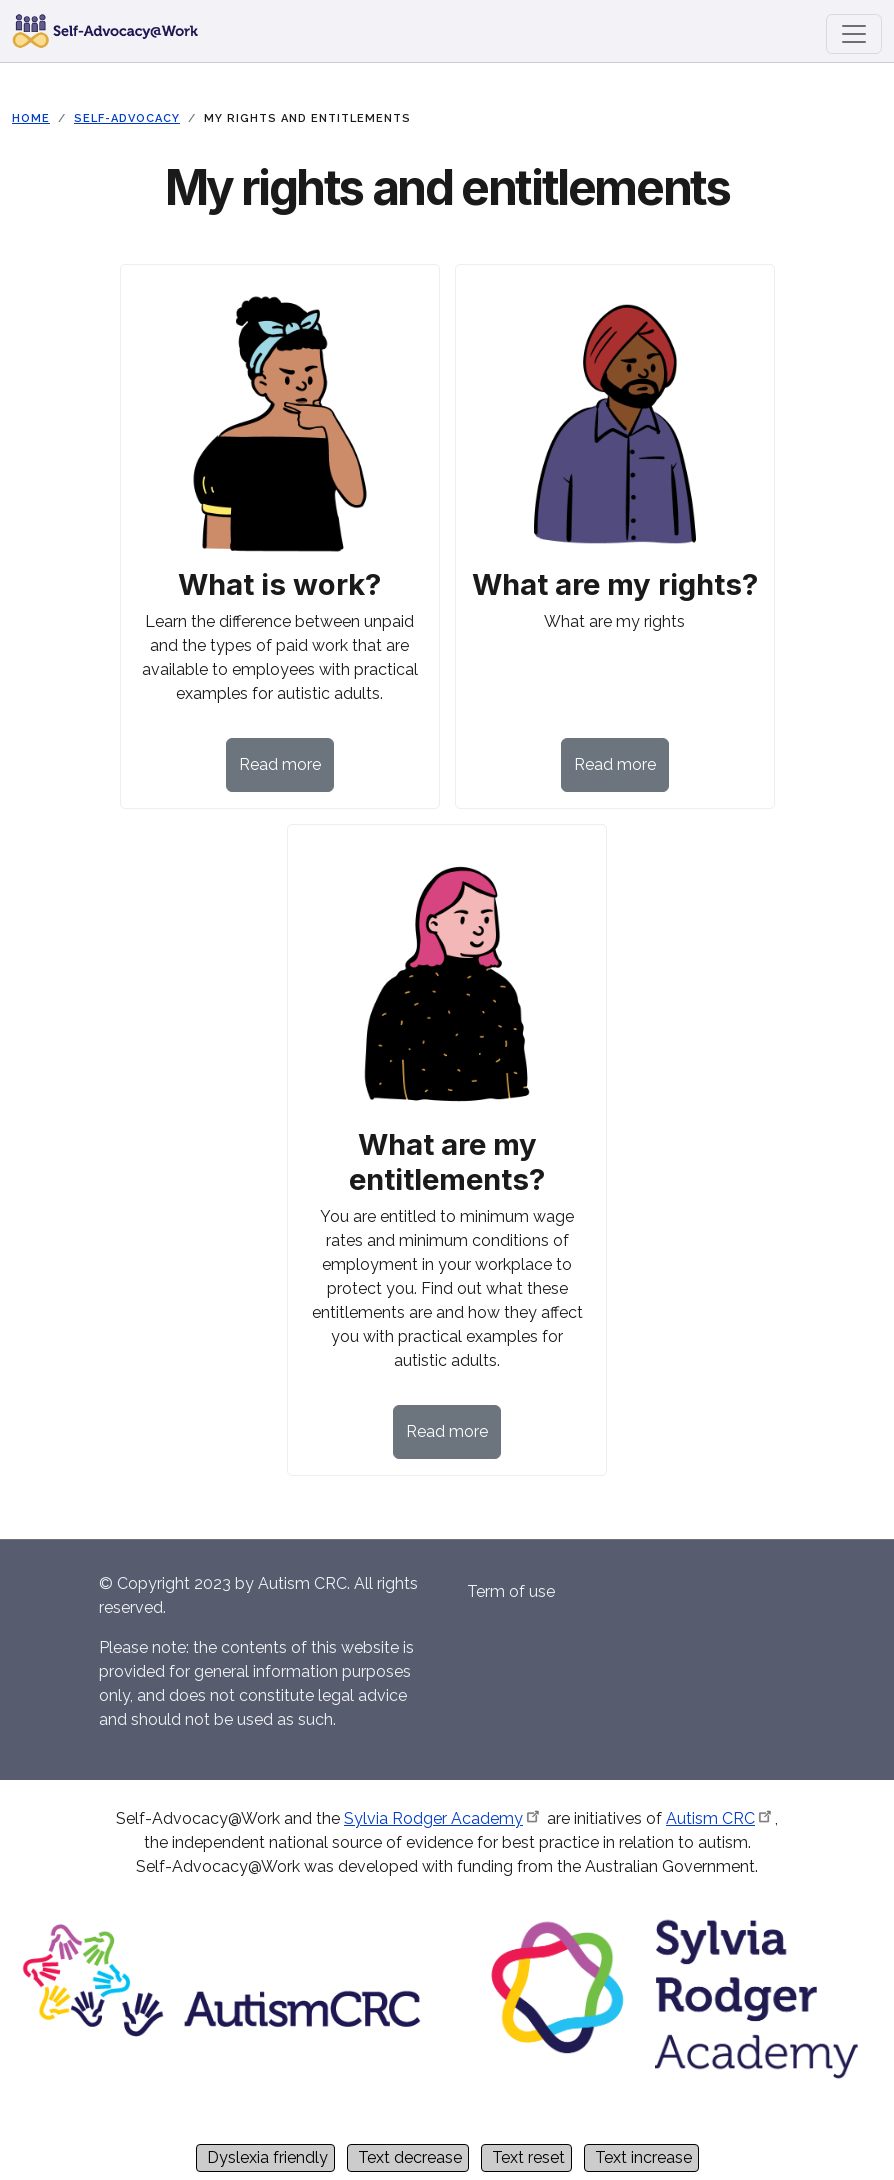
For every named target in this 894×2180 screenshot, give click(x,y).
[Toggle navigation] (854, 34)
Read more (280, 764)
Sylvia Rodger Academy (443, 1818)
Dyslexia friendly (267, 2157)
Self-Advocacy (127, 118)
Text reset (528, 2157)
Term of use (511, 1591)
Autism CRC (720, 1818)
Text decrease (410, 2157)
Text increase (643, 2157)
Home (31, 118)
